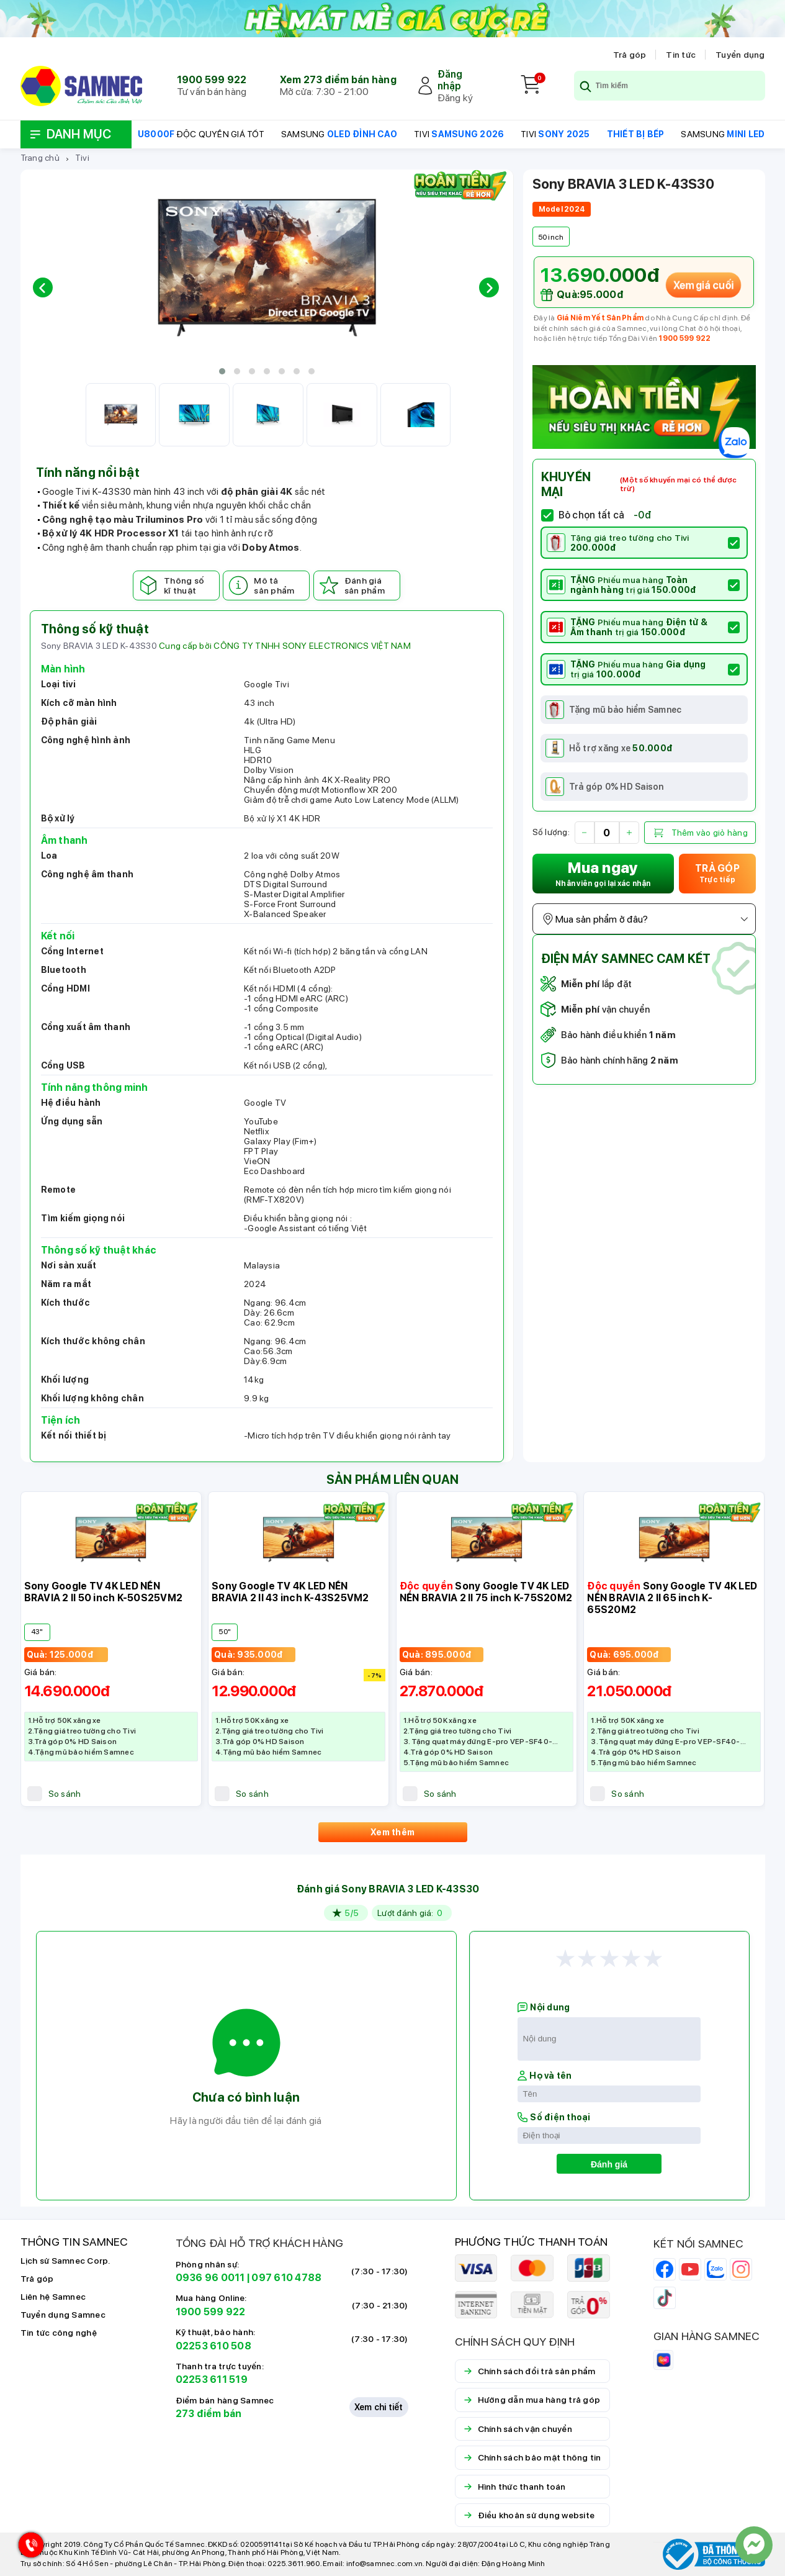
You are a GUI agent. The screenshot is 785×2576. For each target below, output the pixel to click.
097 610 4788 (286, 2278)
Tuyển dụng (740, 55)
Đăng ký (455, 98)
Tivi (82, 158)
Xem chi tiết (378, 2407)
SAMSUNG (339, 134)
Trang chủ (40, 158)
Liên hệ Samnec (53, 2297)
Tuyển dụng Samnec (62, 2315)
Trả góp (630, 55)
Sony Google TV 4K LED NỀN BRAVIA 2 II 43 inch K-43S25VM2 (290, 1592)
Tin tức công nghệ (58, 2333)
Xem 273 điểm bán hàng (338, 80)
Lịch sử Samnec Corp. (65, 2261)
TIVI (459, 134)
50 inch (551, 237)
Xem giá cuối (703, 285)
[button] (222, 371)
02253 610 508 (213, 2346)
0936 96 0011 (210, 2278)
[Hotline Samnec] (28, 2548)
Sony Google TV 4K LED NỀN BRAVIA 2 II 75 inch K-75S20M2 (486, 1592)
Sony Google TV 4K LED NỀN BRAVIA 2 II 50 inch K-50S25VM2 (103, 1592)
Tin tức (681, 55)
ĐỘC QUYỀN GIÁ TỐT (201, 134)
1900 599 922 (212, 80)
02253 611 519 (212, 2379)
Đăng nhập (450, 80)
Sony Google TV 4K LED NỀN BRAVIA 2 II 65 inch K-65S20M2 (672, 1598)
